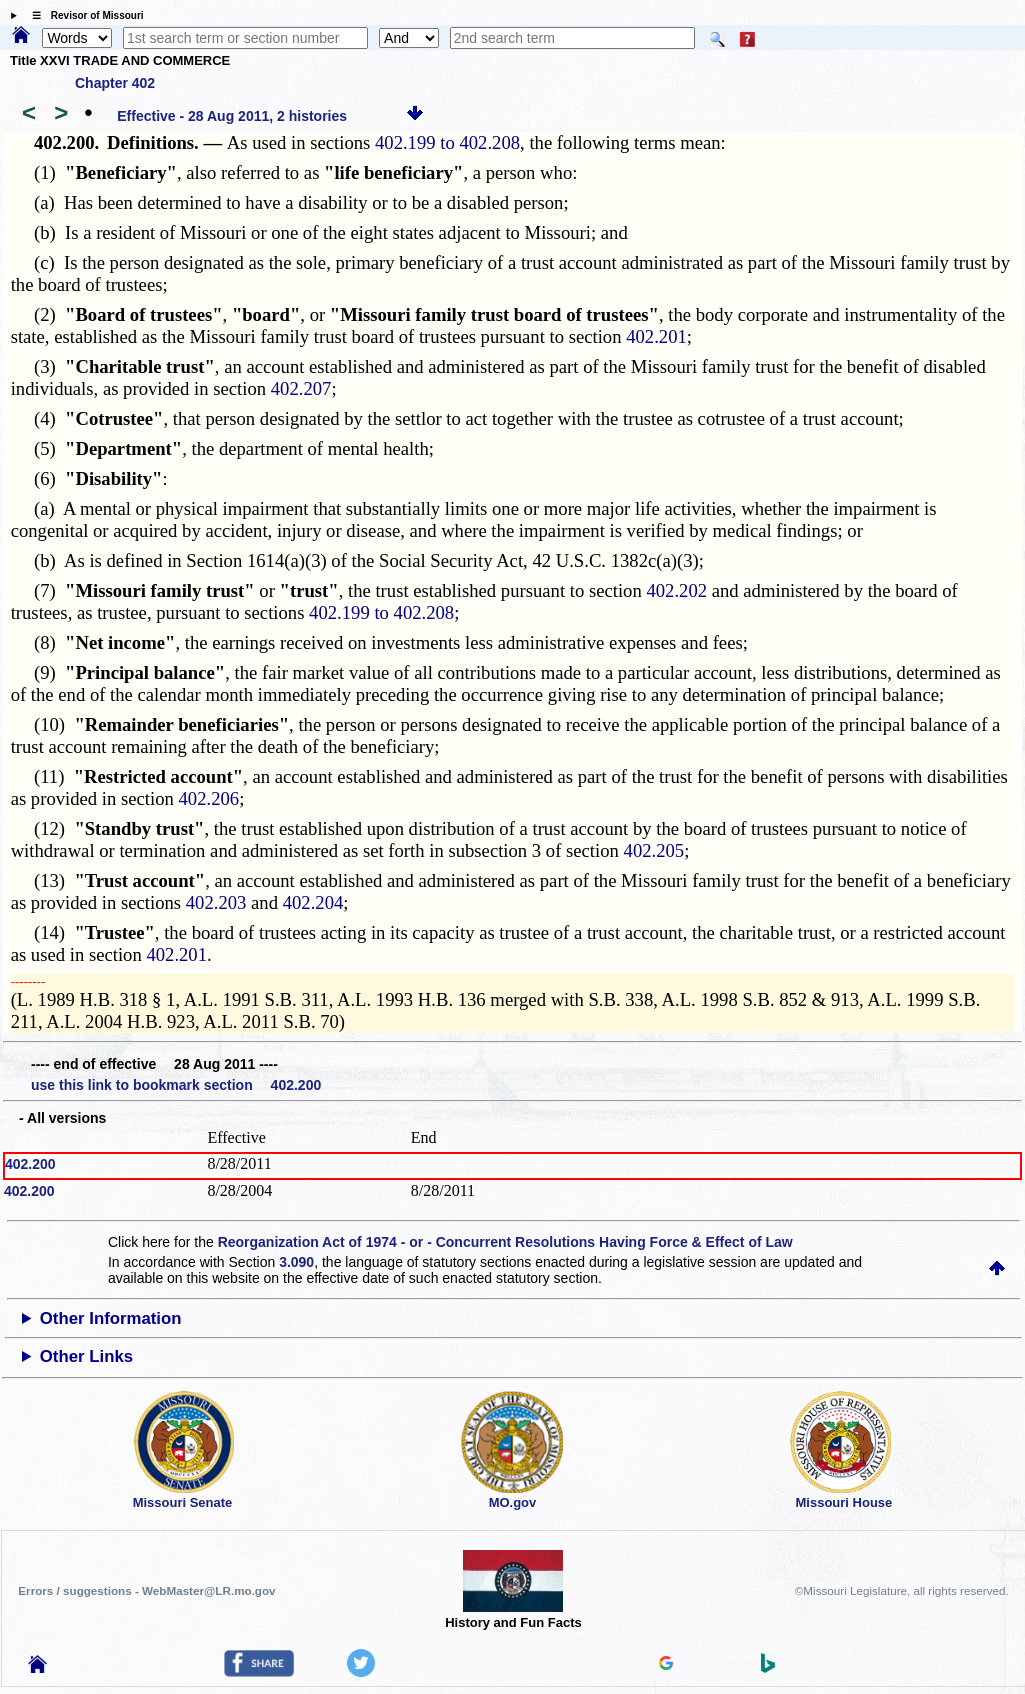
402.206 (209, 798)
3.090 (296, 1262)
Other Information (111, 1318)
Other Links (86, 1356)
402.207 (301, 388)
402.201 (656, 336)
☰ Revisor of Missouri (83, 15)
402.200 (30, 1164)
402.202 (676, 590)
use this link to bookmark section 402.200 (176, 1085)
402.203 (216, 902)
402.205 (654, 850)
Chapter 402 (115, 83)
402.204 (313, 902)
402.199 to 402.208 (447, 142)
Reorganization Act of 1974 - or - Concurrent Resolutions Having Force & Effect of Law (505, 1242)
